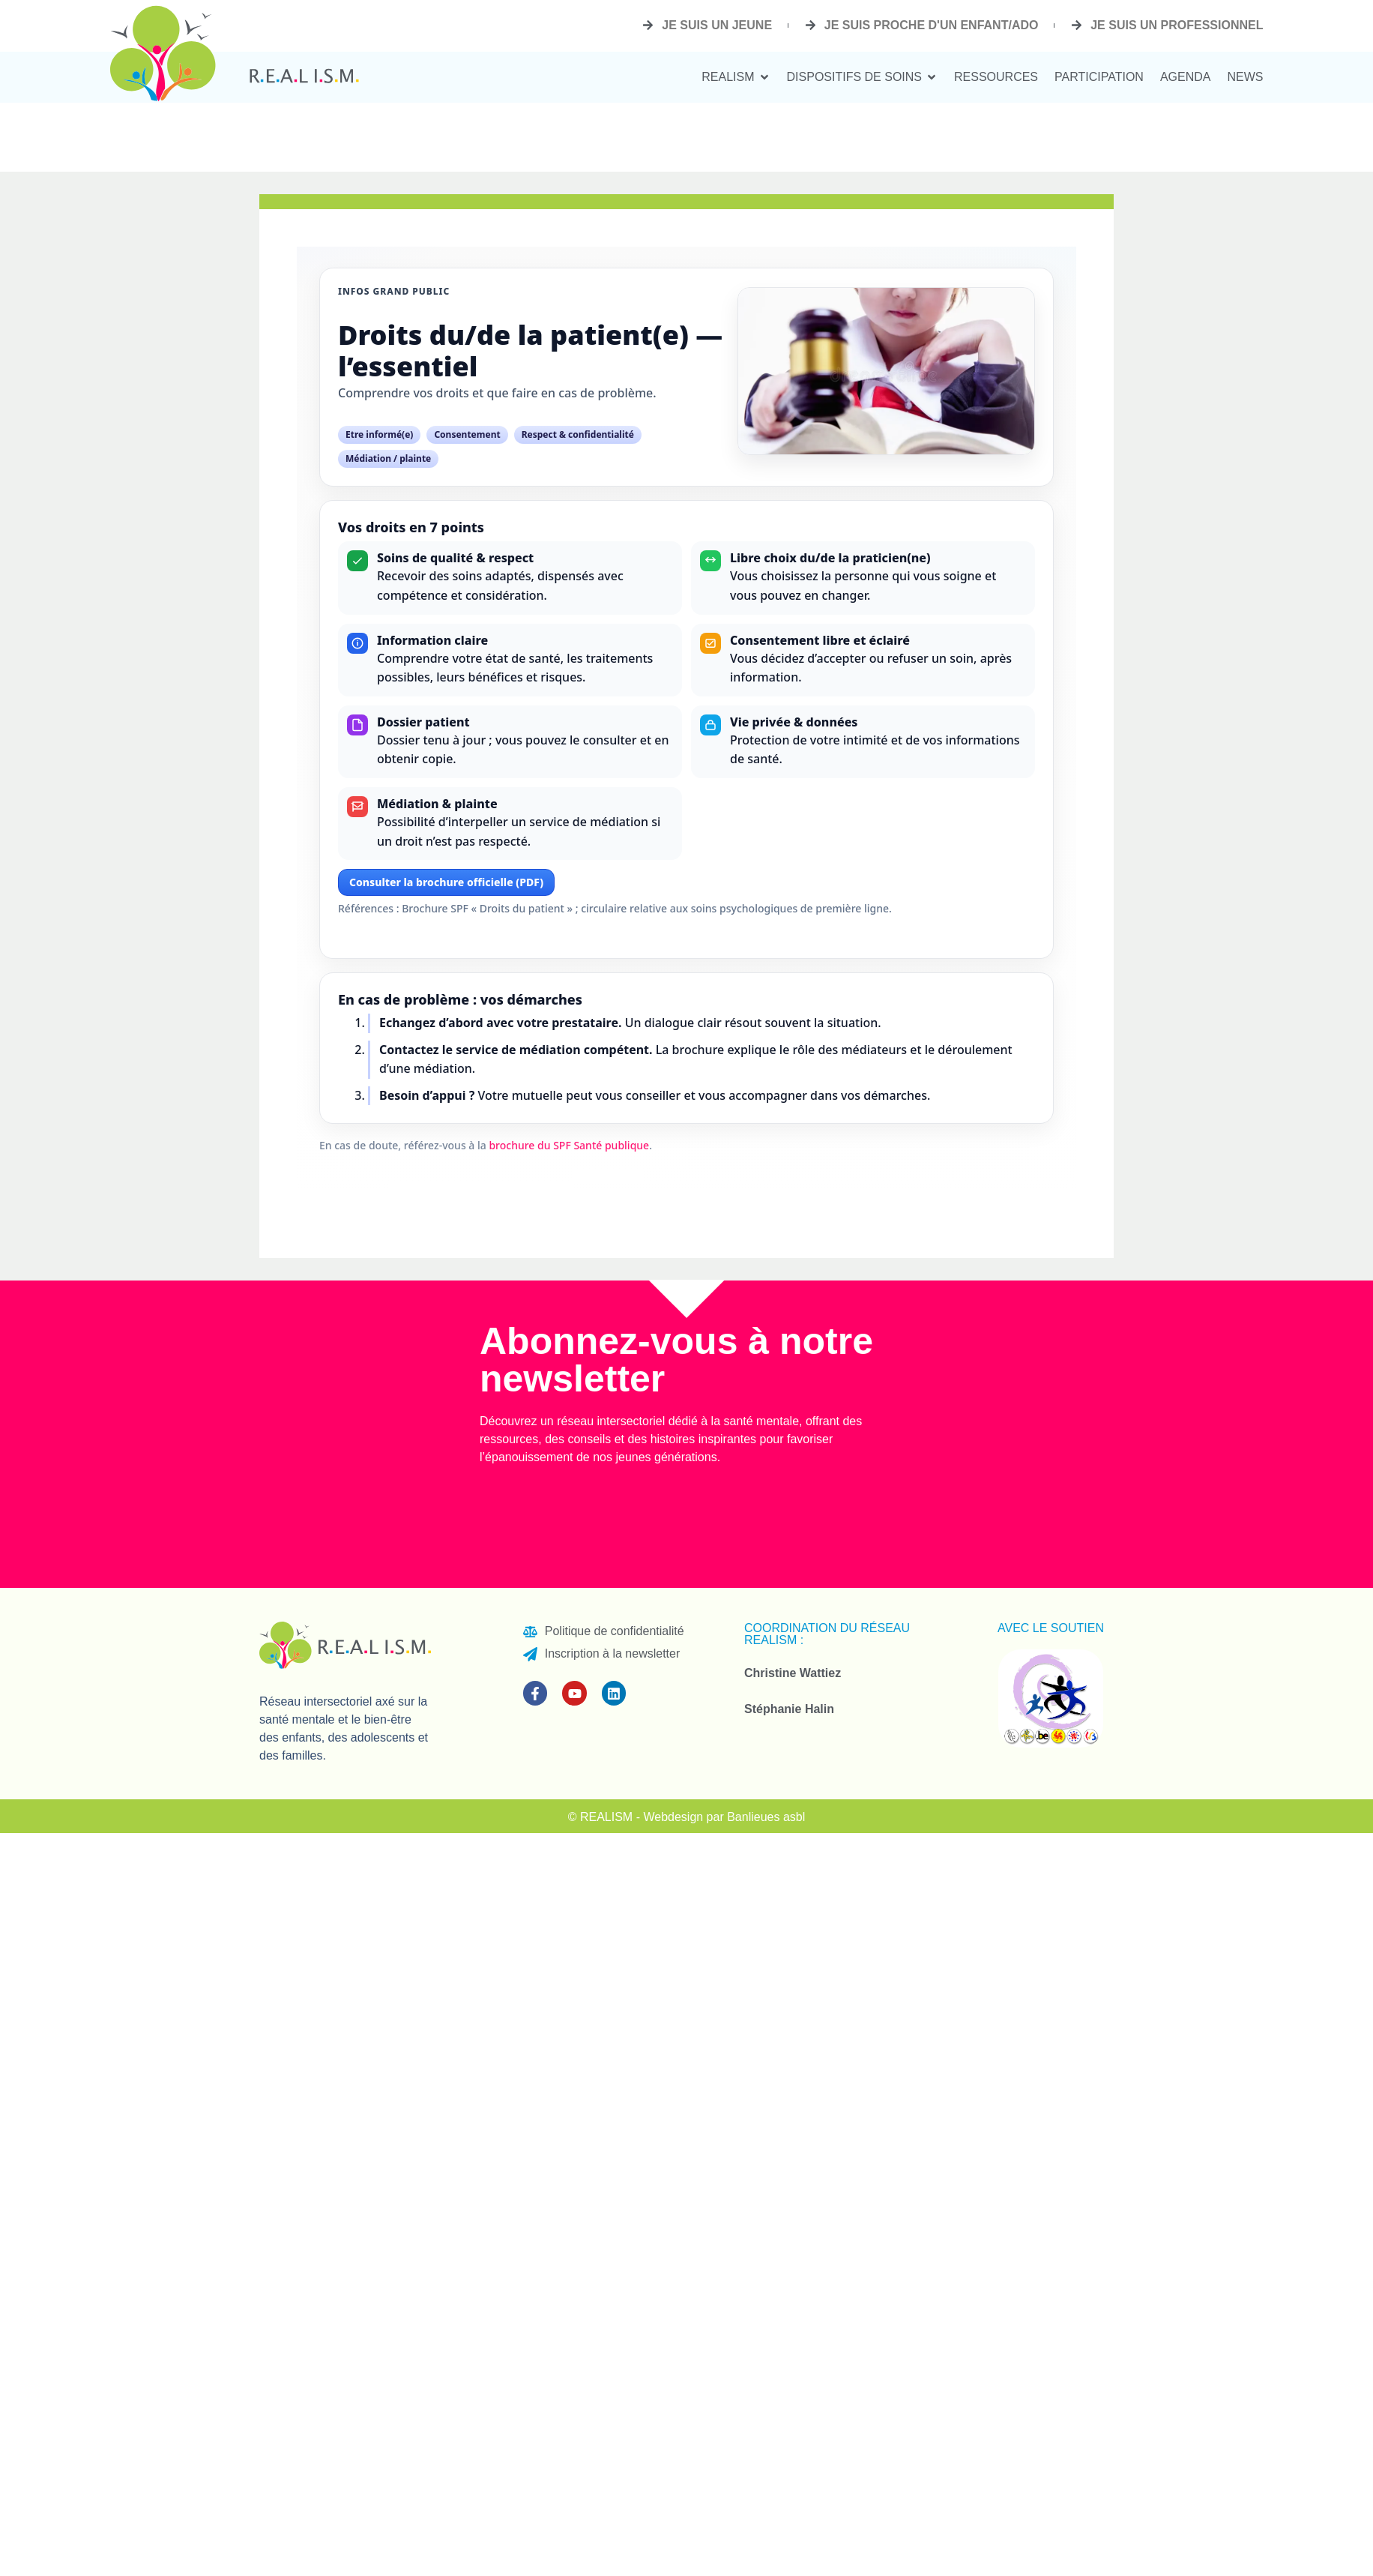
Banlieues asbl (766, 1817)
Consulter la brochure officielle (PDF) (446, 882)
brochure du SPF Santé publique (569, 1145)
